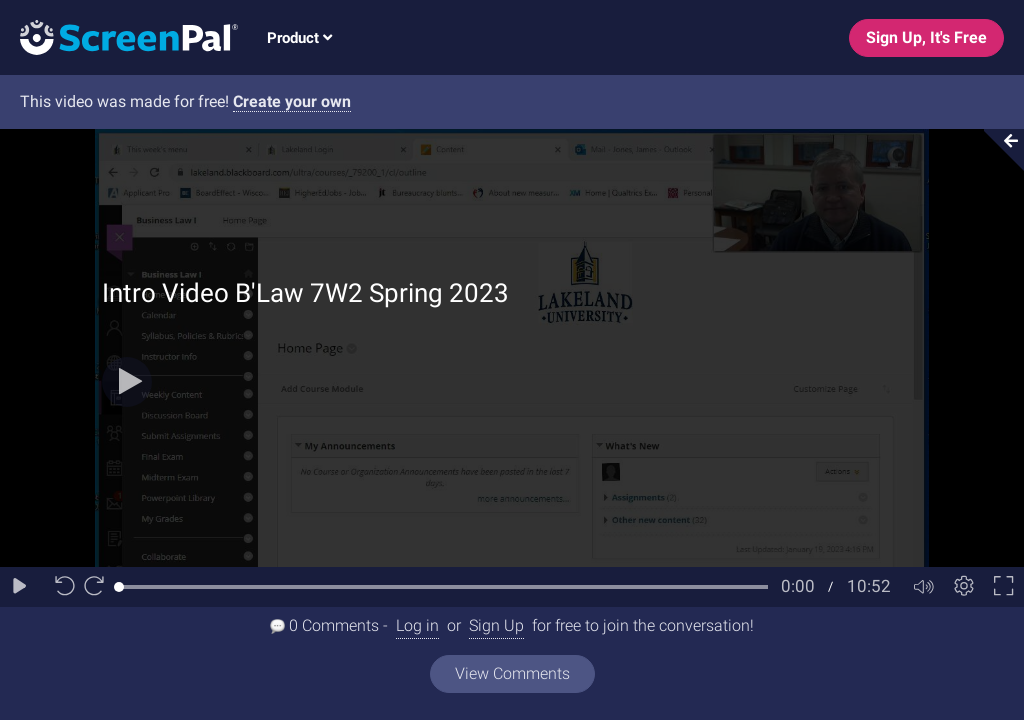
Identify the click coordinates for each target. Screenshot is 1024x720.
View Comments (512, 673)
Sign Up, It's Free (926, 37)
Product (299, 38)
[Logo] (119, 36)
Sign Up (496, 625)
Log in (417, 625)
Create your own (292, 101)
